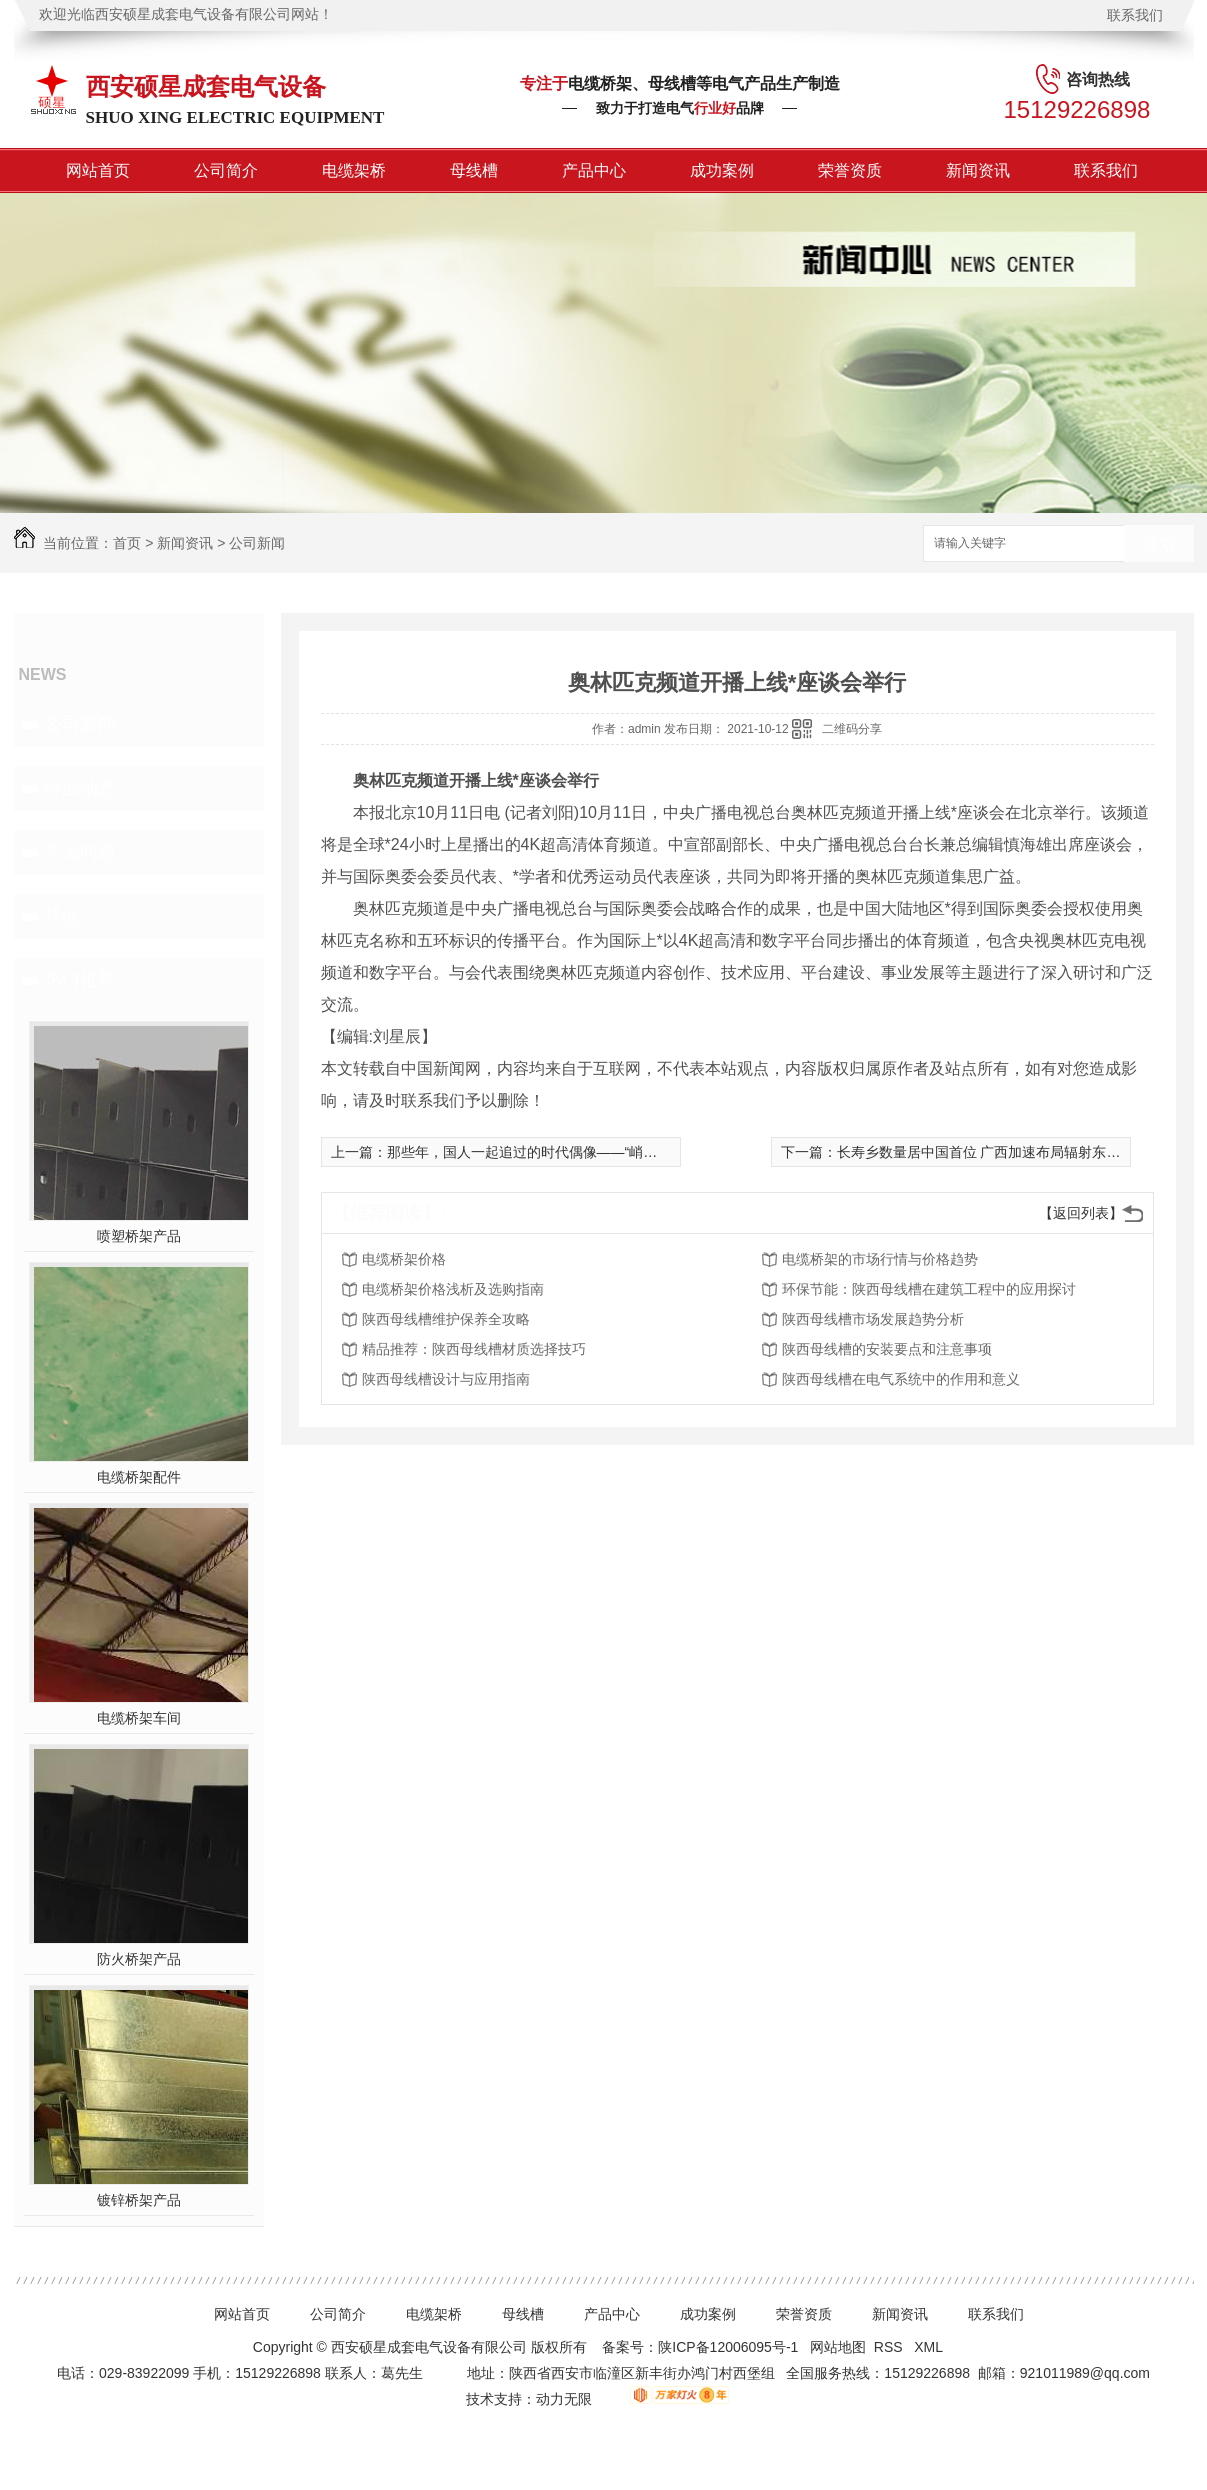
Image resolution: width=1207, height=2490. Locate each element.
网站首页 (98, 170)
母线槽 (474, 170)
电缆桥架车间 (139, 1718)
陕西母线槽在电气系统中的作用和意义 (901, 1379)
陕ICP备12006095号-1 (728, 2347)
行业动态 (80, 788)
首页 (127, 543)
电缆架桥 (354, 170)
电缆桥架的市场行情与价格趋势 (880, 1259)
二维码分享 (852, 729)
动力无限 (564, 2399)
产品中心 (594, 170)
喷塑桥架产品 (139, 1236)
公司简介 (226, 170)
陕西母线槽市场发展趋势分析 (873, 1319)
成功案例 (722, 170)
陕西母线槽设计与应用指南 (446, 1379)
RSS (890, 2347)
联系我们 (1135, 15)
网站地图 (838, 2347)
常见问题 (80, 852)
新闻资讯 (978, 170)
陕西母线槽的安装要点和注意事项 (887, 1349)
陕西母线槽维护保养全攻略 (446, 1319)
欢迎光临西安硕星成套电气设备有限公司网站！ (186, 14)
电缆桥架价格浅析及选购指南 (453, 1289)
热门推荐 (80, 980)
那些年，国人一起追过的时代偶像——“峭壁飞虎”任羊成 (559, 1152)
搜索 (1159, 544)
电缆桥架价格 (404, 1259)
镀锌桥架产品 (139, 2200)
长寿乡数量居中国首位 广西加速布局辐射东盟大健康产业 (1014, 1152)
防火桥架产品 (139, 1959)
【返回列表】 (1081, 1213)
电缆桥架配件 (139, 1477)
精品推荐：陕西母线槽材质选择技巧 (474, 1349)
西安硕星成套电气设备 (206, 86)
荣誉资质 (850, 170)
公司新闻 (257, 543)
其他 (62, 916)
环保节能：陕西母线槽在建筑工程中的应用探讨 (929, 1289)
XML (930, 2347)
